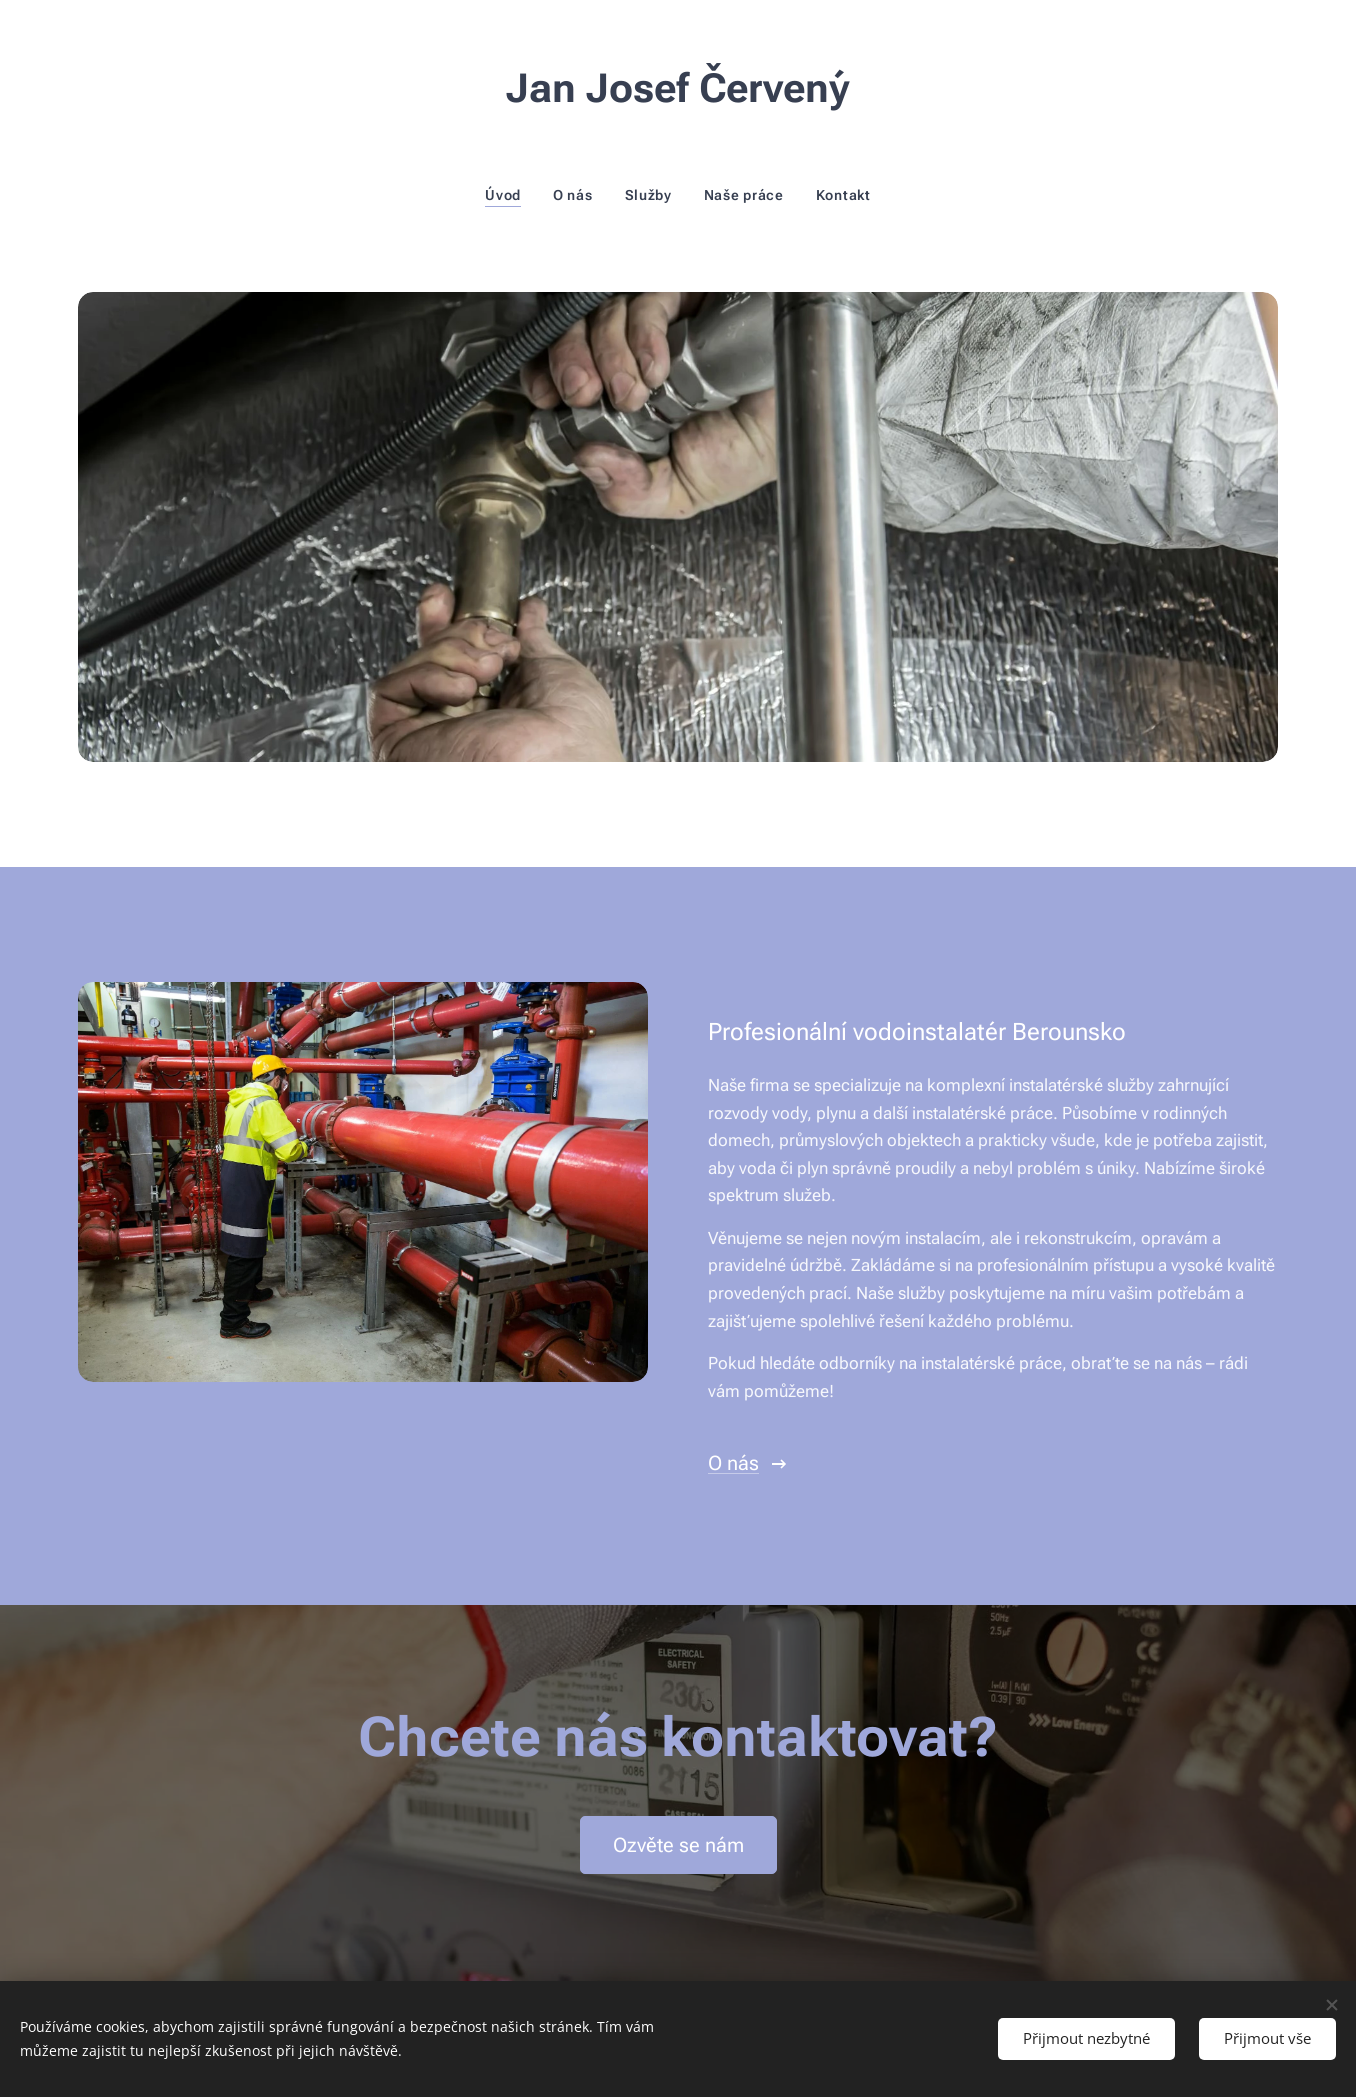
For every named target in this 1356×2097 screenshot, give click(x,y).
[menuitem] (511, 195)
